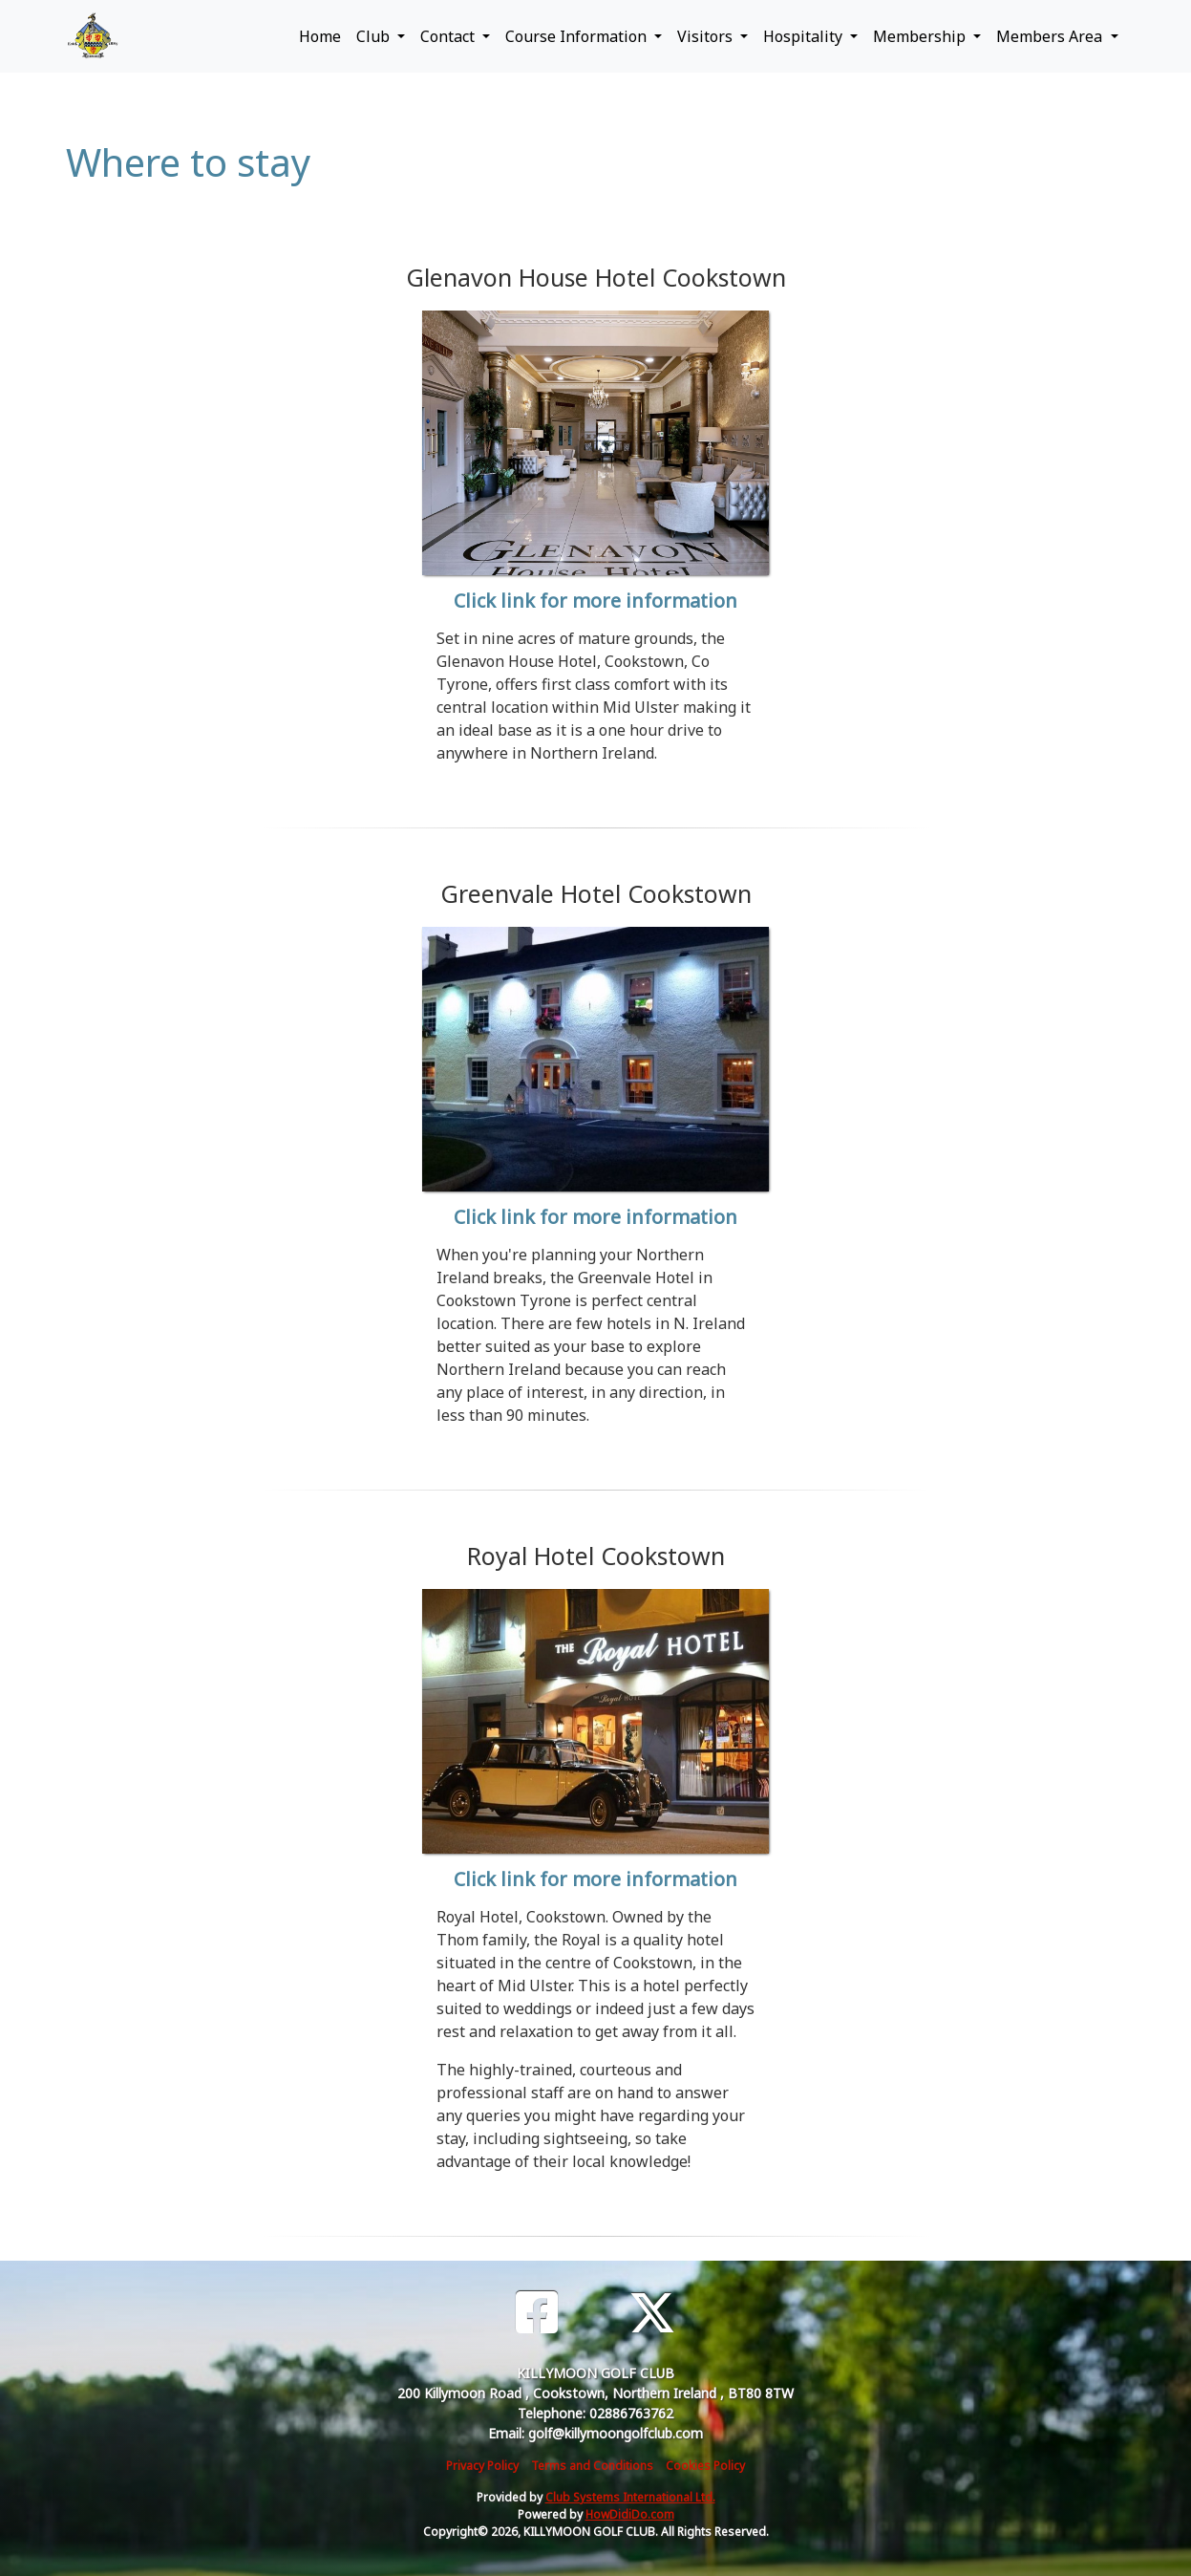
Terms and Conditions (592, 2466)
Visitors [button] (706, 36)
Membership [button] (921, 36)
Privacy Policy (482, 2466)
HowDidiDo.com (629, 2514)
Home (320, 36)
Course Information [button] (577, 36)
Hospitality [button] (804, 36)
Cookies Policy (705, 2466)
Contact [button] (449, 36)
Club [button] (374, 36)
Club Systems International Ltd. (630, 2497)
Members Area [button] (1051, 36)
